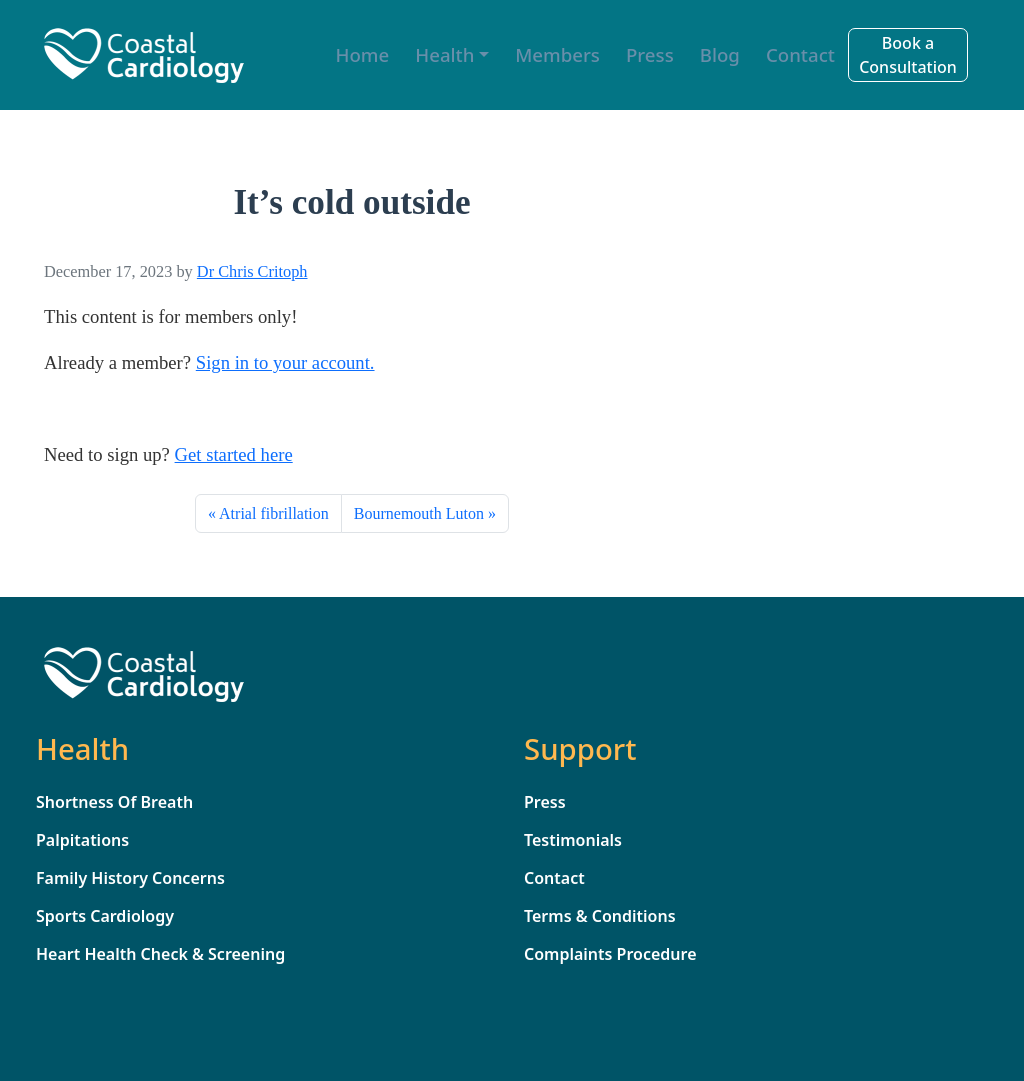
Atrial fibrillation (274, 513)
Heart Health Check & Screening (160, 954)
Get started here (234, 454)
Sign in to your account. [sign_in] (285, 362)
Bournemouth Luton (419, 513)
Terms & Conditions (600, 916)
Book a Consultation (908, 55)
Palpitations (82, 840)
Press (650, 54)
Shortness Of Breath (114, 802)
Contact (800, 54)
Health (444, 54)
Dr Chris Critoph (252, 271)
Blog (720, 54)
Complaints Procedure (610, 954)
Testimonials (573, 840)
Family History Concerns (130, 878)
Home (363, 54)
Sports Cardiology (105, 916)
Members (557, 54)
